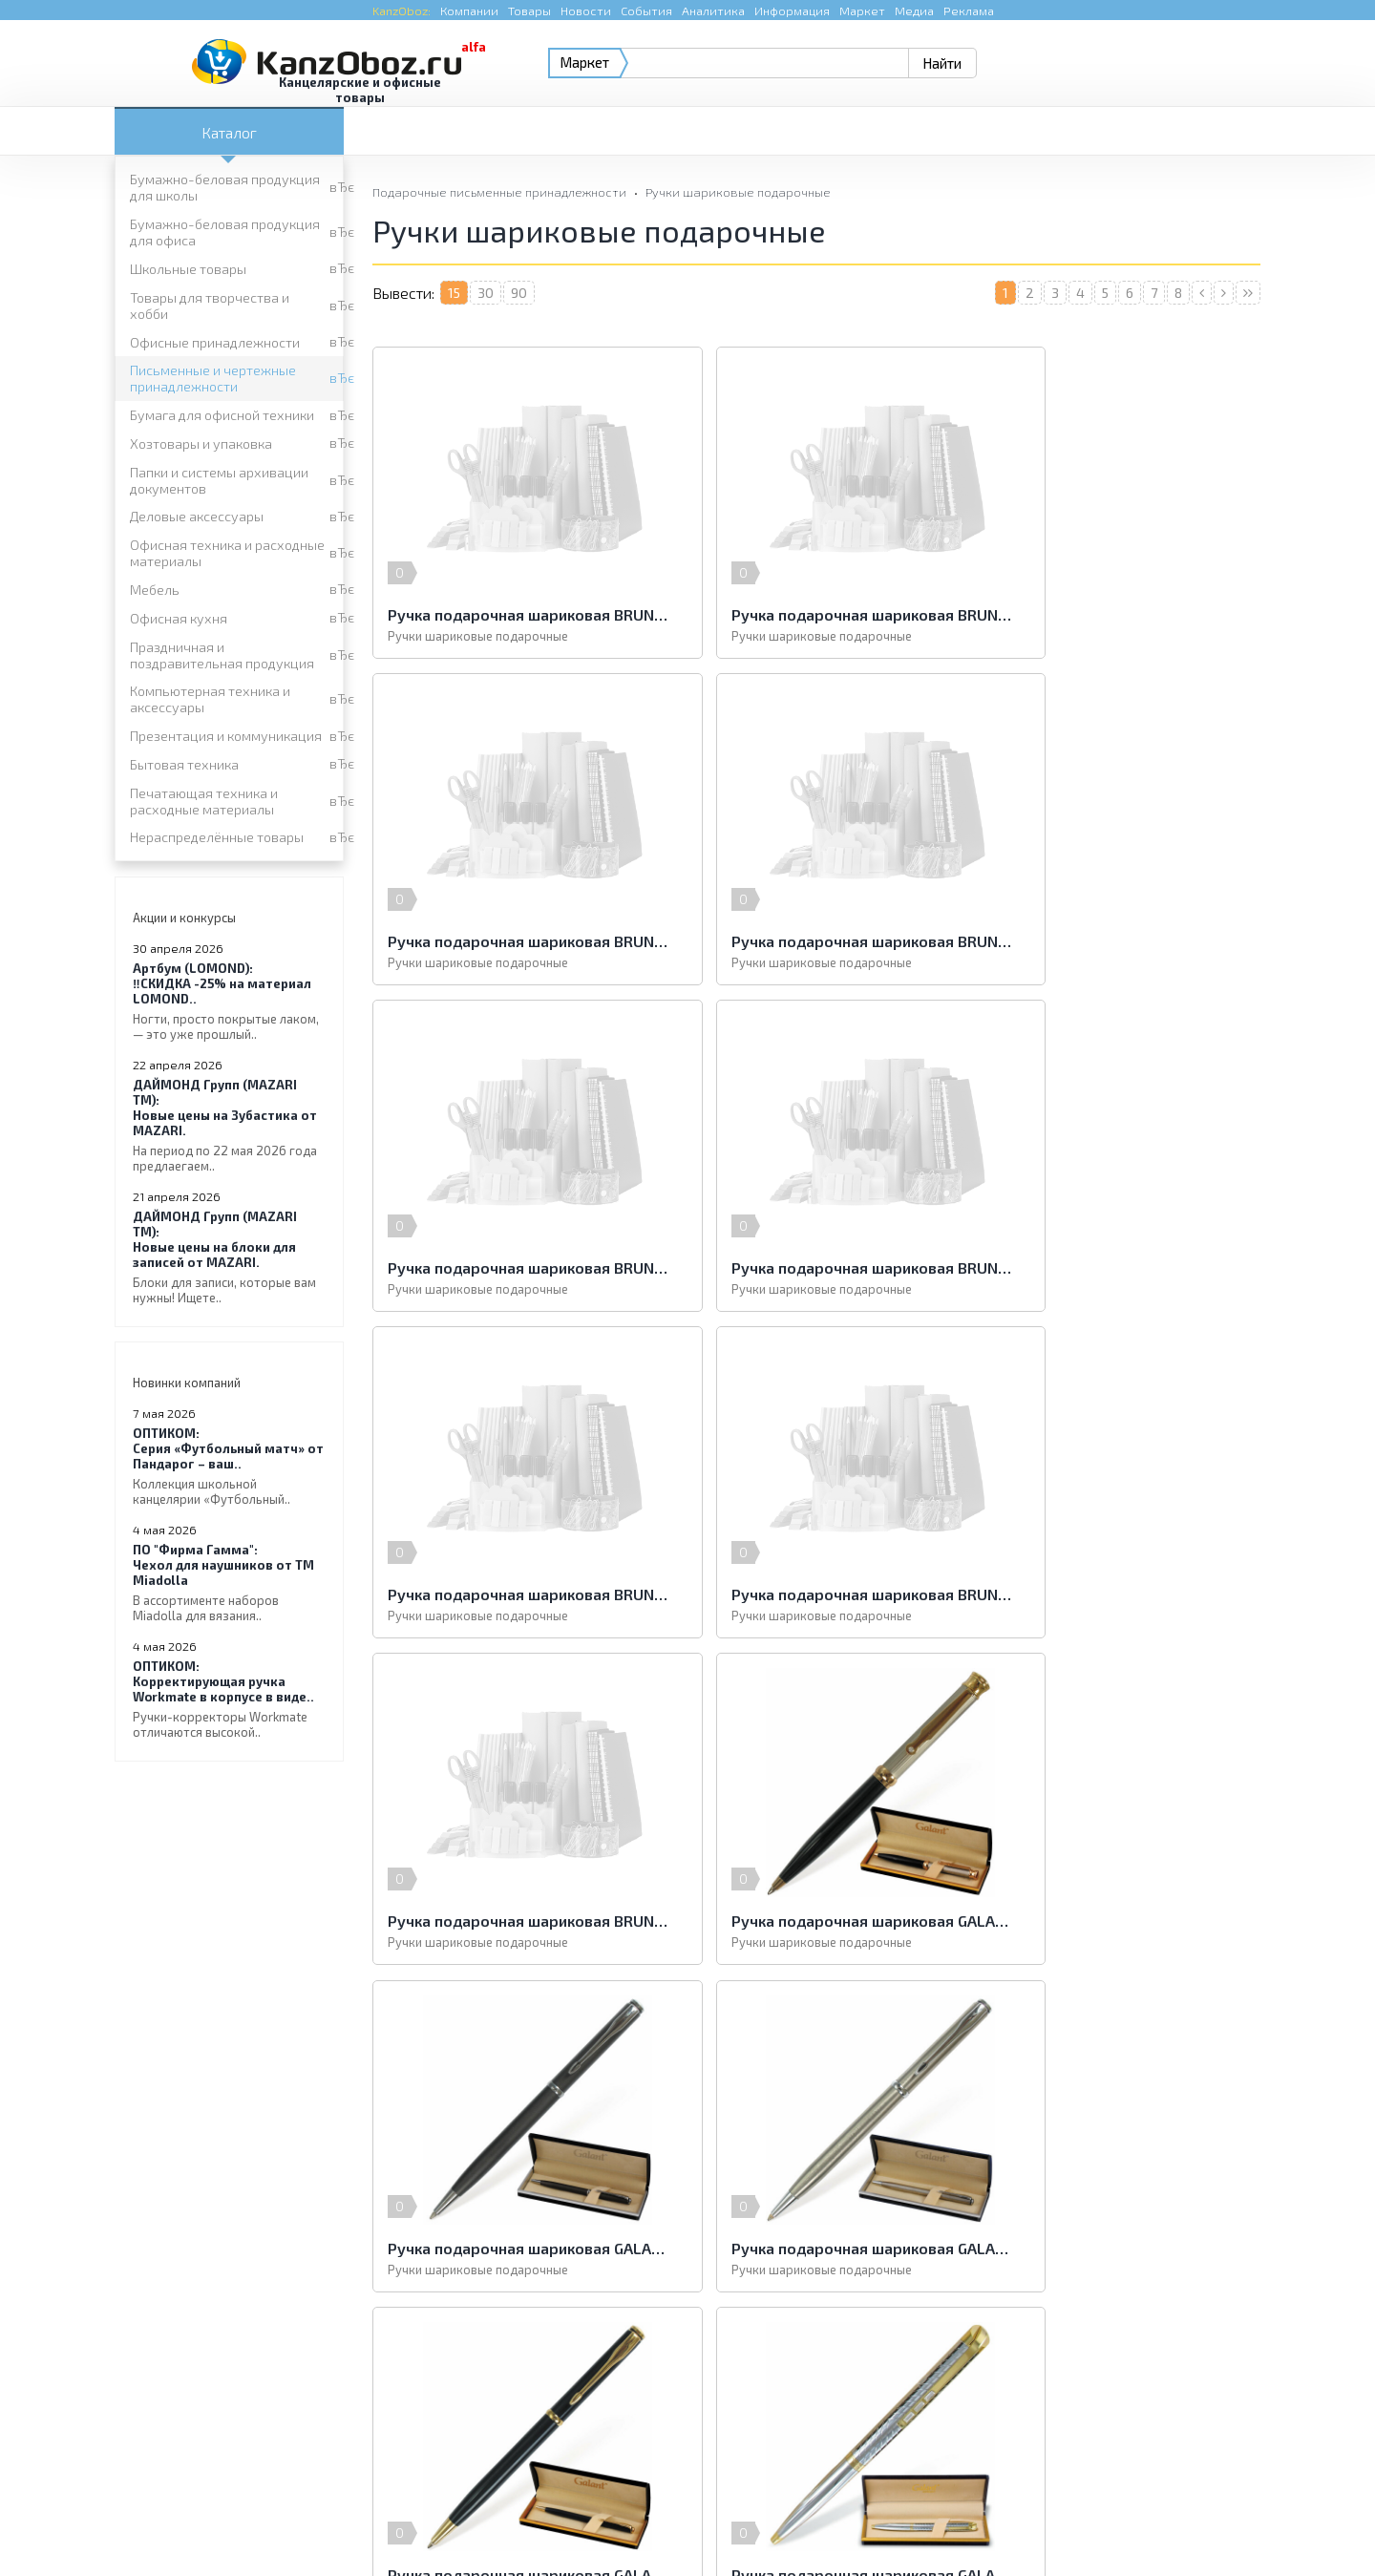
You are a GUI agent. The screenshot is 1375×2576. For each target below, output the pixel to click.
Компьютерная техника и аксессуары (210, 699)
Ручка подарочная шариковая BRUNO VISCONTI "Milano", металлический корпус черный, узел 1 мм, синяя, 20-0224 (816, 941)
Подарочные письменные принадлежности (499, 192)
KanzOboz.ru (355, 2477)
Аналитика (713, 10)
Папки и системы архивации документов (219, 480)
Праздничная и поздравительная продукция (222, 655)
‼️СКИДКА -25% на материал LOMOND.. (229, 1001)
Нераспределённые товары (217, 837)
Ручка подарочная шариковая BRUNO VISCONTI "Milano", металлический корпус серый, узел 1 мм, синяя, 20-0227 (516, 614)
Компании (469, 10)
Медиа (914, 10)
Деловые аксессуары (197, 516)
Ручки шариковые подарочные (738, 192)
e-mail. (876, 2402)
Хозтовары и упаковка (201, 443)
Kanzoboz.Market (1208, 2390)
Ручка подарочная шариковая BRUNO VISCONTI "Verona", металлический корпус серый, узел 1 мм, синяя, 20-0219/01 (816, 1267)
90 (519, 293)
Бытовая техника (184, 764)
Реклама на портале (611, 2523)
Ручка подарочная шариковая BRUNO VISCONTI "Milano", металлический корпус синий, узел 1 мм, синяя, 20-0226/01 (516, 941)
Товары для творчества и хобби (209, 305)
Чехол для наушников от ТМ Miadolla (229, 1582)
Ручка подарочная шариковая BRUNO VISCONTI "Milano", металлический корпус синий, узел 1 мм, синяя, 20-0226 (1117, 614)
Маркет (862, 10)
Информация (792, 10)
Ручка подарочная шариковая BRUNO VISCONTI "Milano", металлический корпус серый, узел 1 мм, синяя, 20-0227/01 (816, 614)
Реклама (968, 10)
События (646, 10)
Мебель (155, 589)
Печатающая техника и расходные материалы (204, 801)
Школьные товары (188, 269)
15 (454, 293)
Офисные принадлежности (215, 342)
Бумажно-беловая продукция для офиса (225, 232)
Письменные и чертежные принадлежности (213, 378)
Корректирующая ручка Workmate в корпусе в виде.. (229, 1699)
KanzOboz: (401, 10)
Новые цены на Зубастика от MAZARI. (229, 1125)
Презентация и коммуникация (226, 736)
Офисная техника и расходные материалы (227, 553)
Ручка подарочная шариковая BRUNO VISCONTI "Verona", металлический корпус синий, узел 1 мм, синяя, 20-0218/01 (1117, 1267)
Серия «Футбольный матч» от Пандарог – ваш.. (229, 1466)
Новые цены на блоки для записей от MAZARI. (229, 1257)
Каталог (229, 132)
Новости (586, 10)
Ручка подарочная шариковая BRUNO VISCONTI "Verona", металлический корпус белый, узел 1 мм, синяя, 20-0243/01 (516, 1267)
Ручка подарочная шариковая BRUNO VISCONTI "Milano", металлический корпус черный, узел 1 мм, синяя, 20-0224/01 (1117, 941)
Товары (529, 10)
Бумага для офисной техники (222, 415)
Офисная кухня (178, 618)
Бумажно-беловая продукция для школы (225, 187)
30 (485, 293)
